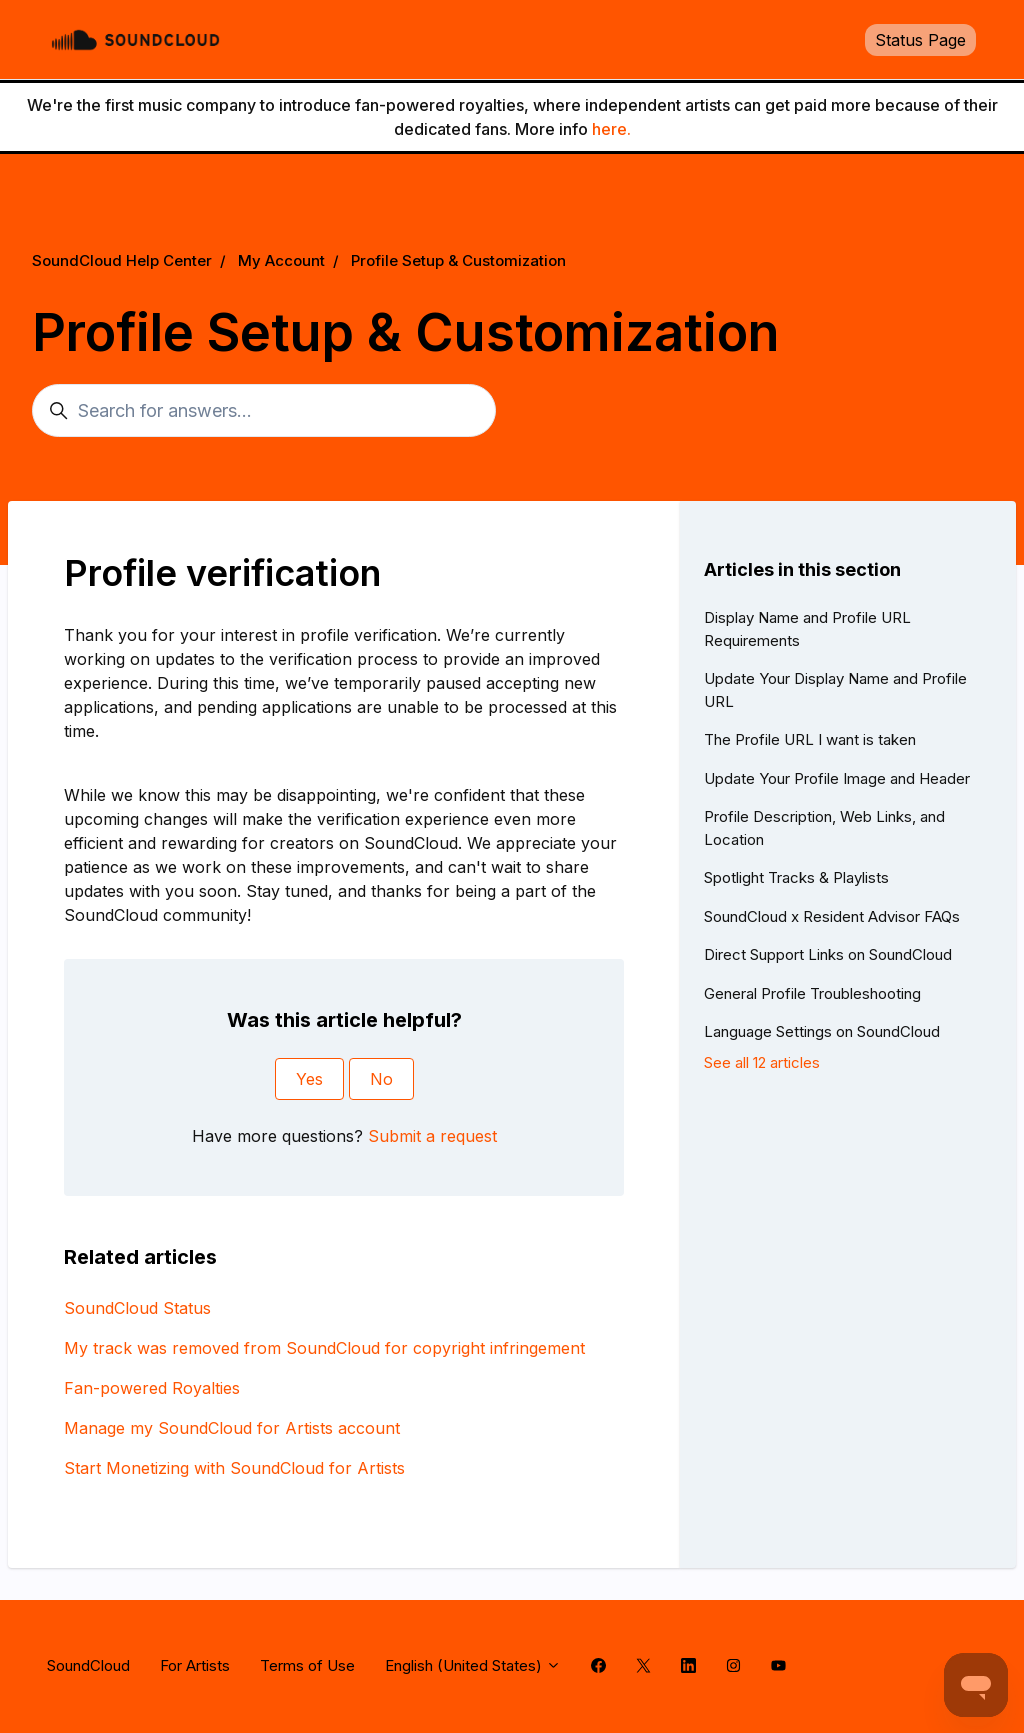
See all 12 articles (762, 1062)
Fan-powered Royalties (152, 1388)
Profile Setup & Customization (458, 260)
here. (611, 129)
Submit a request (432, 1136)
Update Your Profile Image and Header (837, 778)
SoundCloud (88, 1665)
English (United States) (473, 1665)
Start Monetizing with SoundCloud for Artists (234, 1468)
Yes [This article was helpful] (309, 1079)
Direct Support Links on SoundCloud (828, 954)
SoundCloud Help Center (122, 260)
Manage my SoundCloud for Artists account (232, 1428)
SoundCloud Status (137, 1308)
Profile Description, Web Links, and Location (824, 828)
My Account (281, 260)
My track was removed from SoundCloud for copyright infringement (324, 1348)
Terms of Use (307, 1665)
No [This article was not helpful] (381, 1079)
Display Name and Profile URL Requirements (807, 629)
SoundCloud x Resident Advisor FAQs (832, 916)
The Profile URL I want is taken (810, 739)
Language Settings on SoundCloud (822, 1031)
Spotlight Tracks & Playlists (796, 877)
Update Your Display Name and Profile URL (835, 690)
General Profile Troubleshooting (812, 993)
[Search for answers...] (264, 410)
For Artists (195, 1665)
